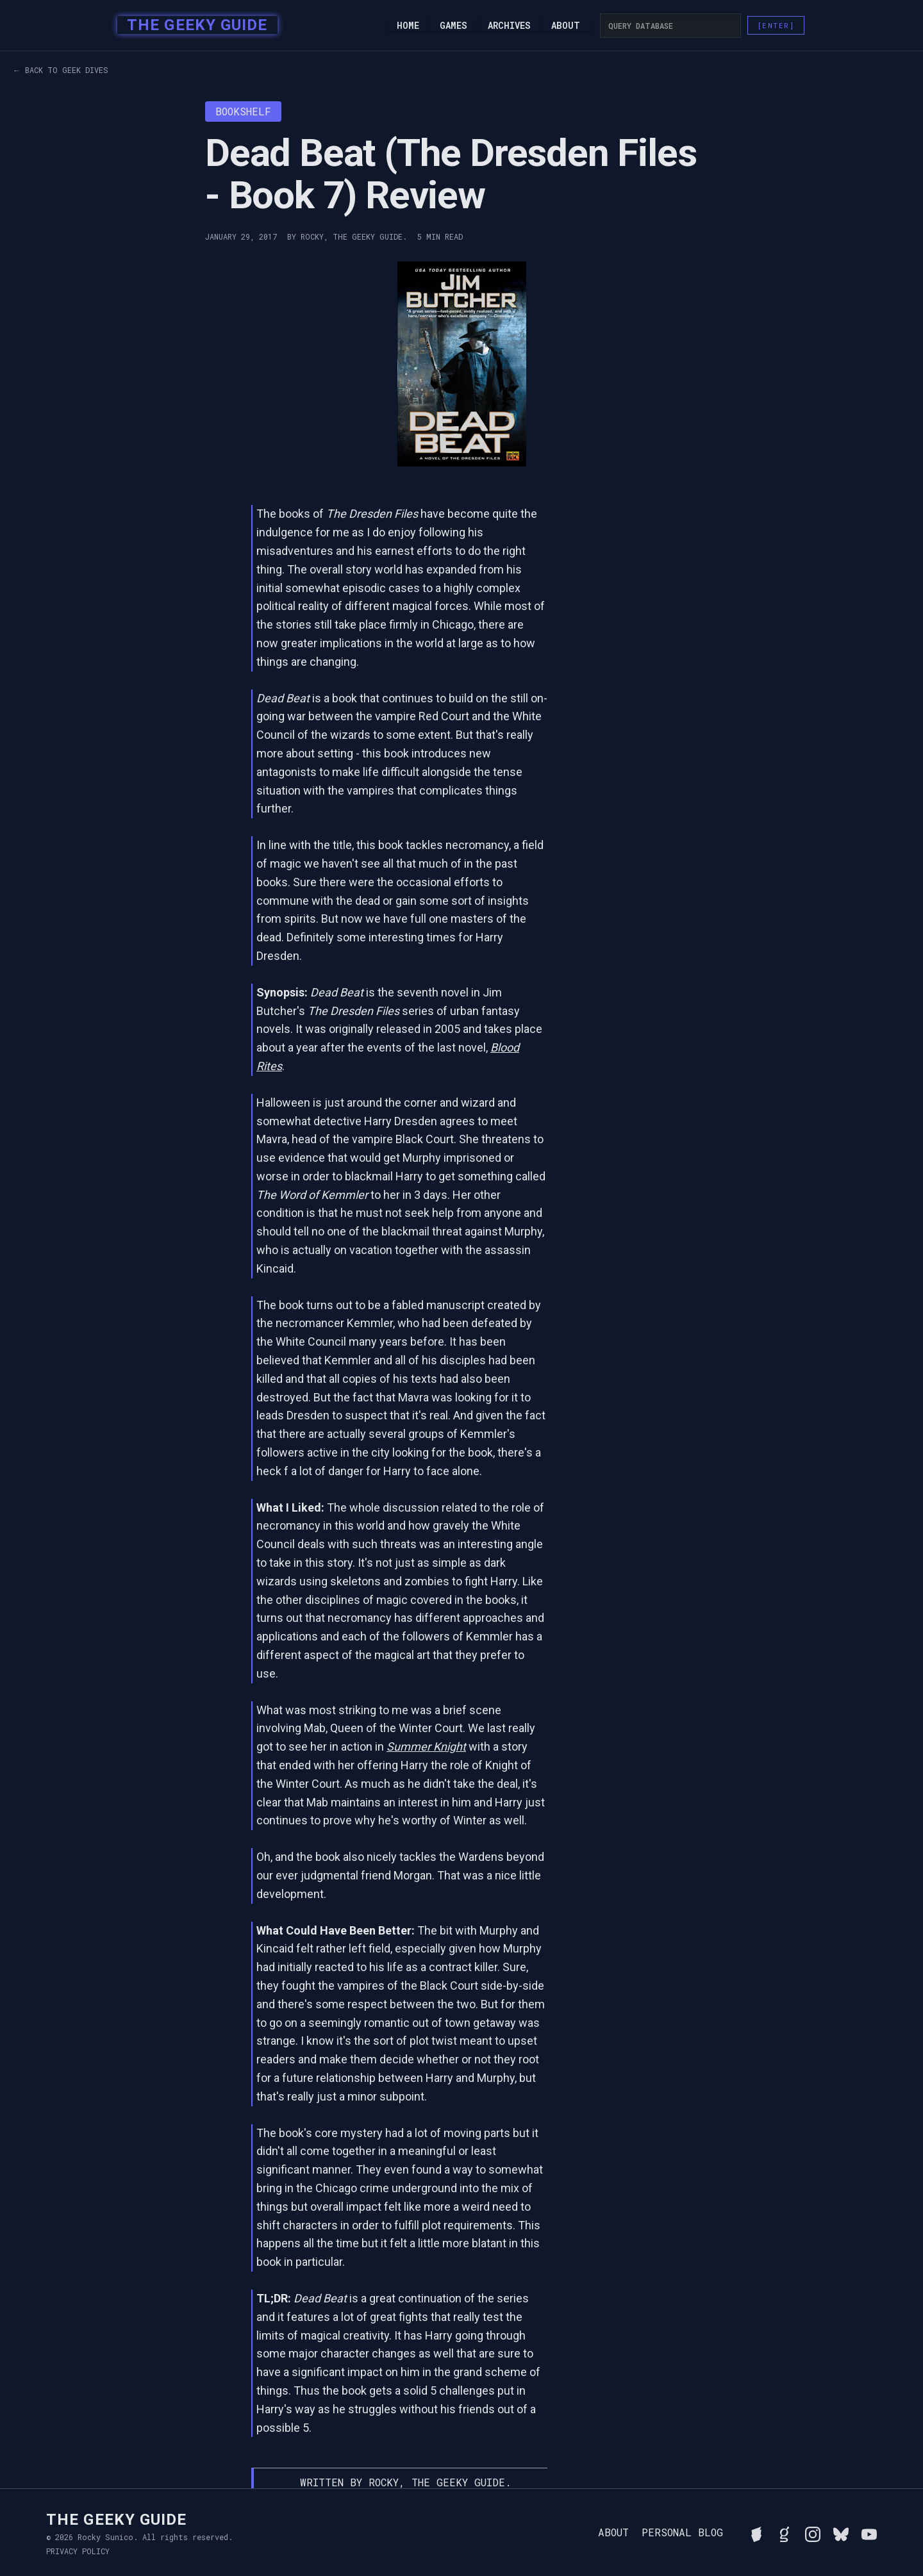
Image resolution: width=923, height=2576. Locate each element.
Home (408, 25)
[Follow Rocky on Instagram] (812, 2532)
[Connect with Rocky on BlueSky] (841, 2532)
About (565, 25)
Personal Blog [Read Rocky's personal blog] (682, 2532)
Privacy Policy (78, 2551)
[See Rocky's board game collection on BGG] (756, 2532)
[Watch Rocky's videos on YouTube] (869, 2532)
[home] (193, 25)
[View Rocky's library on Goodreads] (784, 2532)
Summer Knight (426, 1746)
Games (453, 25)
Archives (509, 25)
